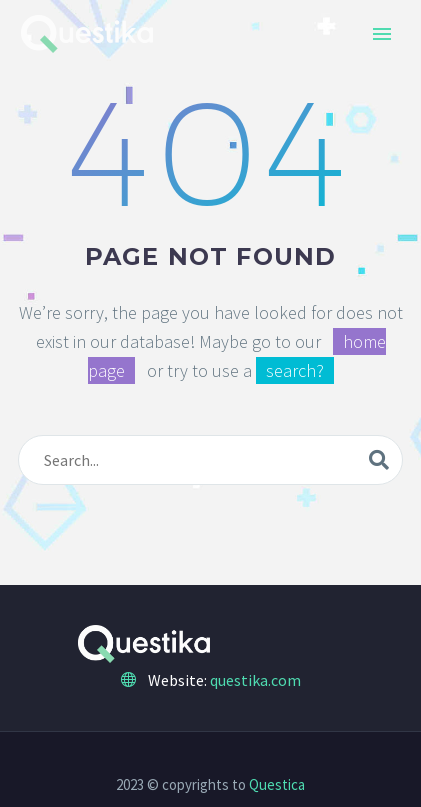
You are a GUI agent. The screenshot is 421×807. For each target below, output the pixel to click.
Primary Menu (382, 34)
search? (295, 370)
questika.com (255, 680)
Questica (277, 784)
